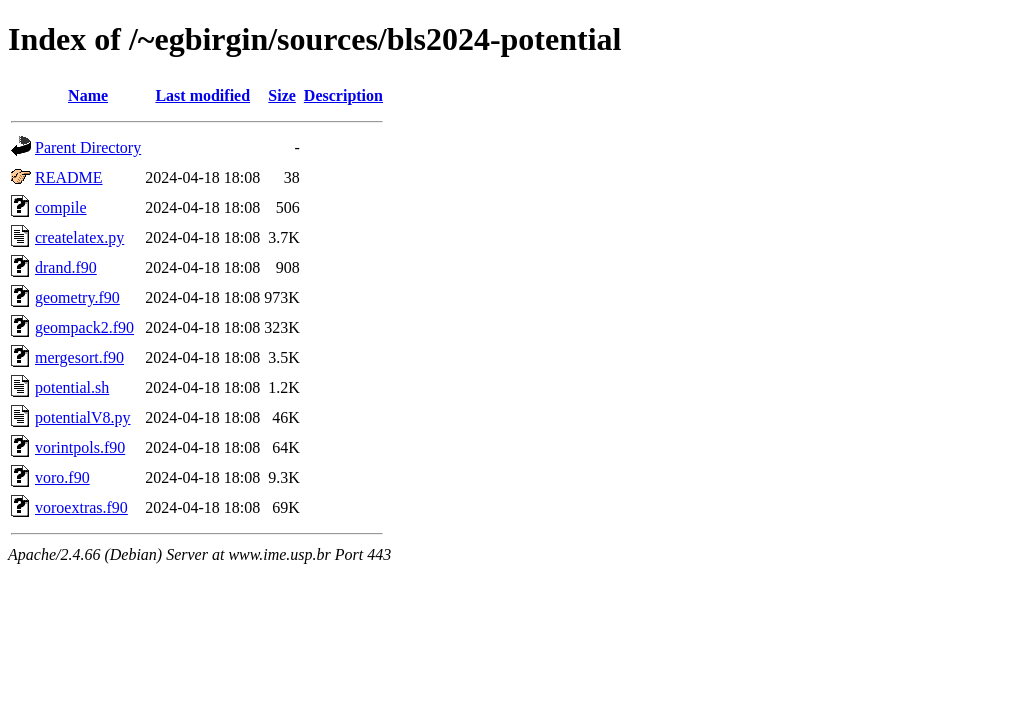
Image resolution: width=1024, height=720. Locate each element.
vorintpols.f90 (80, 447)
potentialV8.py (83, 417)
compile (61, 207)
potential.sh (72, 387)
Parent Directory (88, 147)
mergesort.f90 (79, 357)
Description (343, 95)
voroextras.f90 (81, 507)
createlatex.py (79, 237)
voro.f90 (62, 477)
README (69, 177)
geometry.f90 (77, 297)
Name (88, 95)
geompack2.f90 (84, 327)
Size (282, 95)
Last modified (202, 95)
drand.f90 (66, 267)
